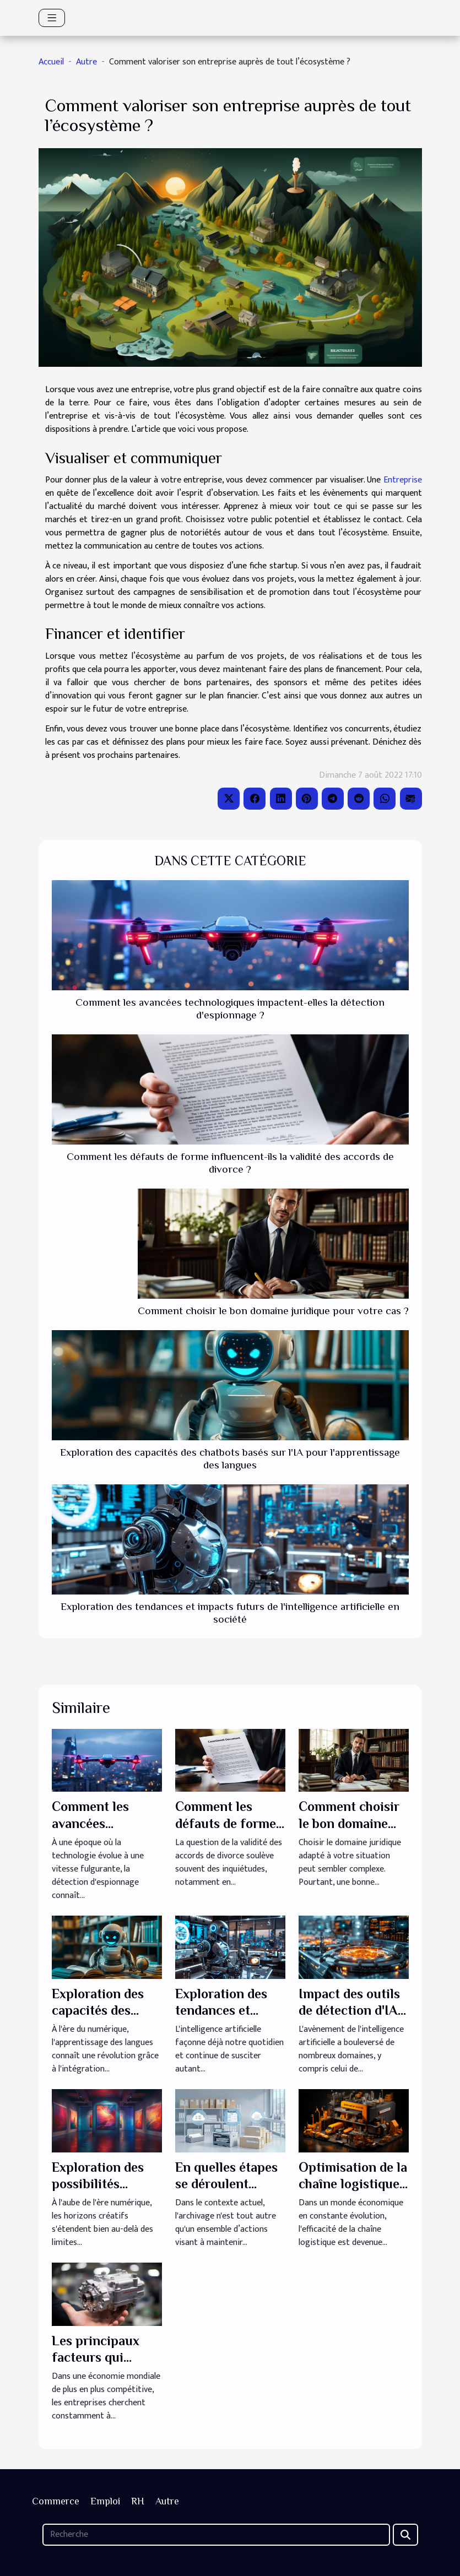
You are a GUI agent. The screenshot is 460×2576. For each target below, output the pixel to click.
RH (137, 2501)
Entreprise (402, 480)
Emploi (105, 2501)
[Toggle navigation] (52, 18)
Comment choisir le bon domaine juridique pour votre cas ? (273, 1310)
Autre (86, 62)
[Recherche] (216, 2535)
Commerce (55, 2501)
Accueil (51, 62)
